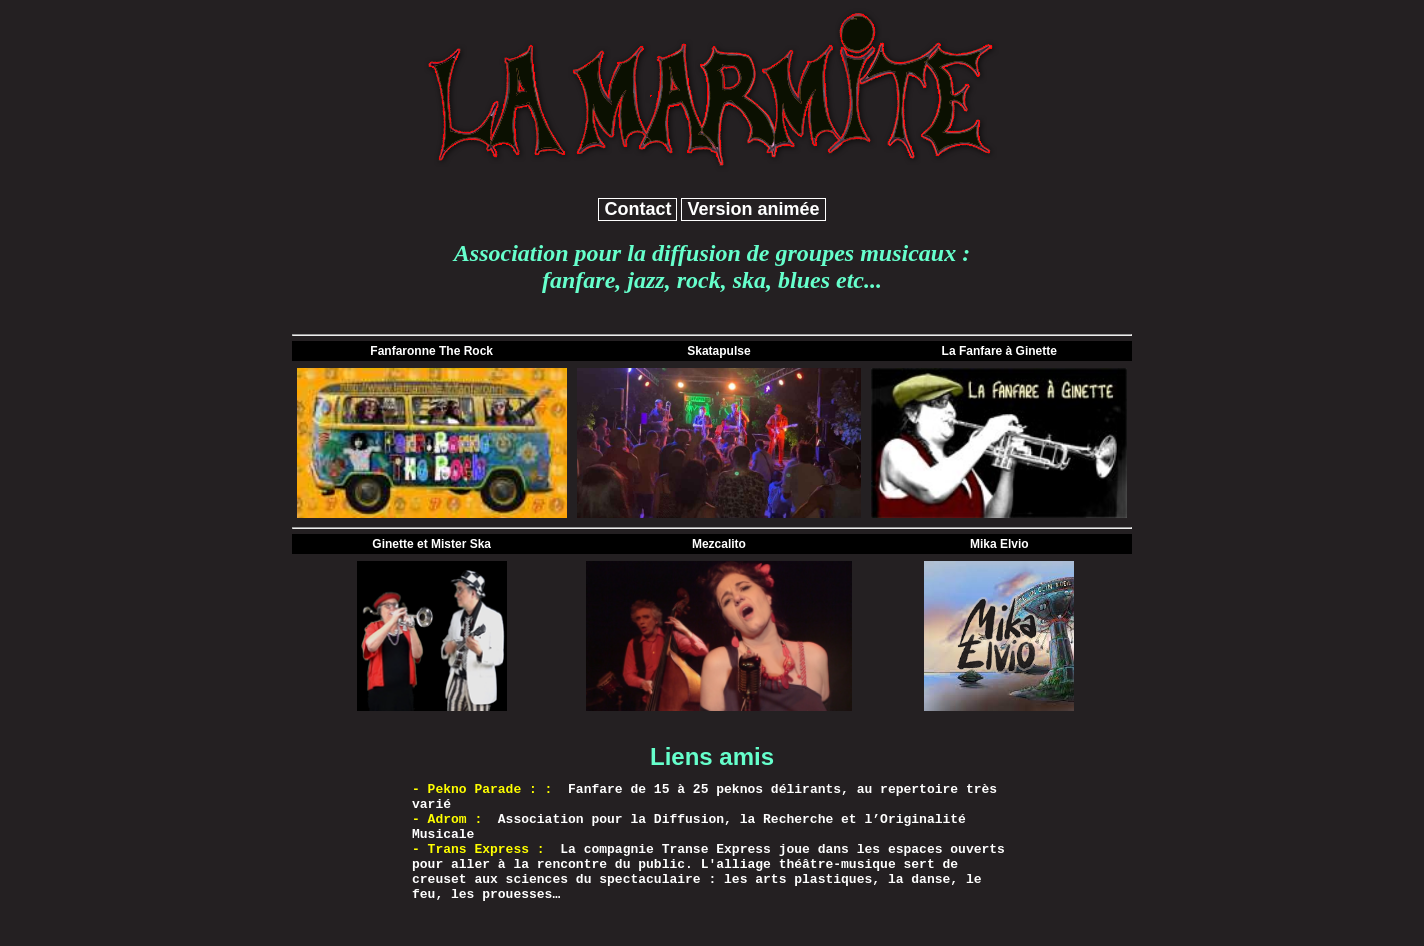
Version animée (753, 209)
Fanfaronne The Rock (431, 351)
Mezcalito (719, 544)
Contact (637, 209)
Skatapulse (718, 351)
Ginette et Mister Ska (431, 544)
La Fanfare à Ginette (999, 351)
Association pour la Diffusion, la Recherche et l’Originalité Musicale (689, 827)
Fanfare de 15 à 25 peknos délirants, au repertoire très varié (704, 797)
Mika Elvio (999, 544)
